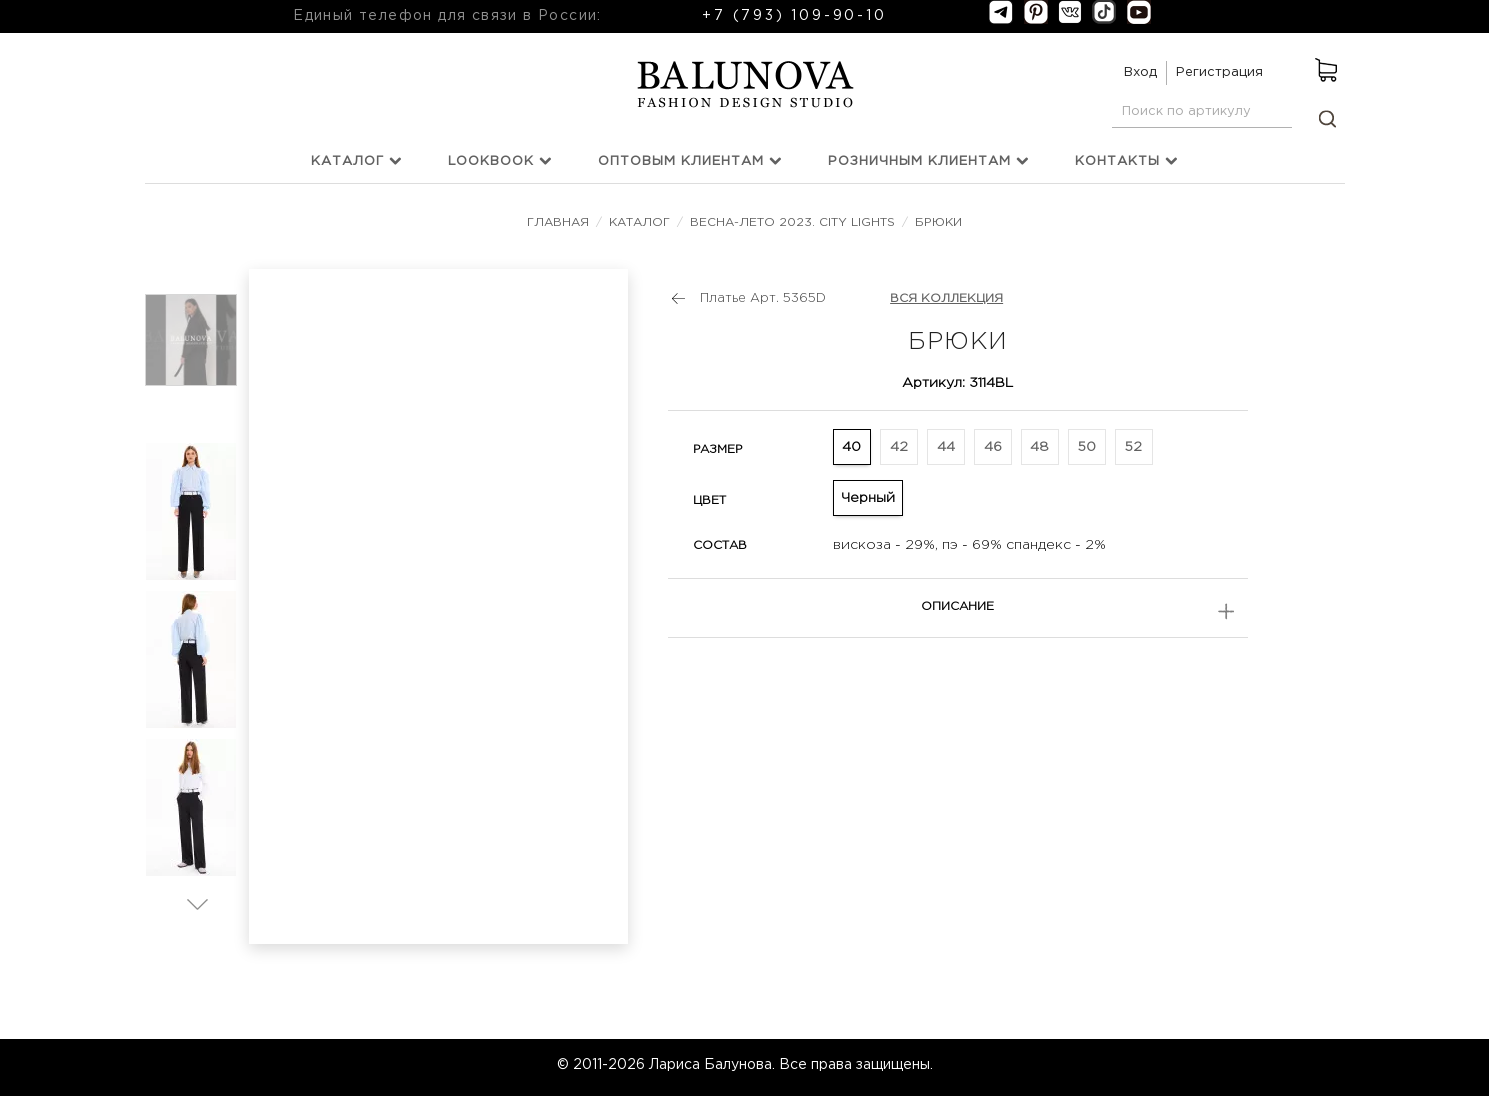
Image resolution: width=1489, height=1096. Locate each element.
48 (1039, 447)
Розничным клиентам (928, 160)
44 (946, 447)
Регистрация (1219, 72)
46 (993, 447)
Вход (1140, 72)
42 (899, 447)
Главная (560, 222)
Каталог (356, 160)
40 (851, 447)
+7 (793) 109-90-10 (794, 16)
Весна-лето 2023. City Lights (792, 222)
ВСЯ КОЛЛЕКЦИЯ (946, 298)
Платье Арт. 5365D (763, 298)
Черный (868, 498)
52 (1133, 447)
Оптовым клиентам (690, 160)
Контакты (1126, 160)
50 (1087, 447)
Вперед (197, 903)
